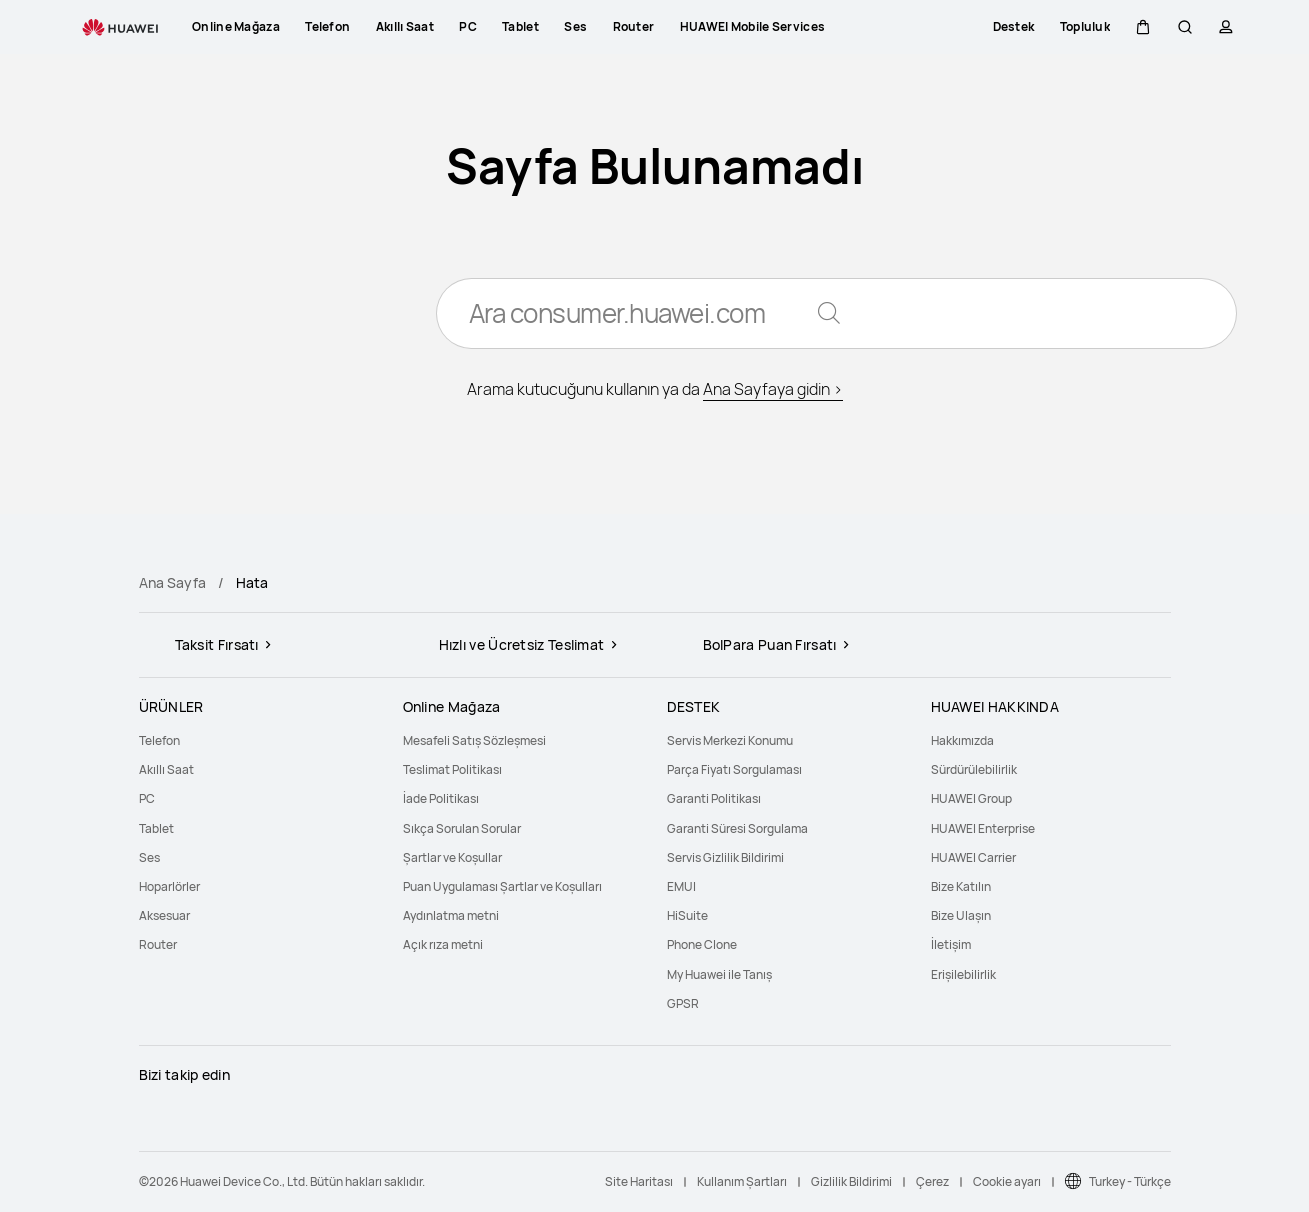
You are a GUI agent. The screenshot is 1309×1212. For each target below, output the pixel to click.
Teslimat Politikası (452, 769)
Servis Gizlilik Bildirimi (725, 857)
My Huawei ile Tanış (719, 974)
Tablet (156, 828)
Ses (149, 857)
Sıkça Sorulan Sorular (462, 828)
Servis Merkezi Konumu (730, 740)
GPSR (683, 1003)
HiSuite (687, 915)
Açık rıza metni (443, 944)
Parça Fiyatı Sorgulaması (734, 769)
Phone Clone (702, 944)
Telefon (159, 740)
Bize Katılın (961, 886)
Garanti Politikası (714, 798)
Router (158, 944)
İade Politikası (441, 798)
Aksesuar (164, 915)
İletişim (951, 944)
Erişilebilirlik (963, 974)
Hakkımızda (962, 740)
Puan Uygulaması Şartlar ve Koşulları (502, 886)
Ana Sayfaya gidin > (773, 390)
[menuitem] (259, 740)
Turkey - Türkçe (1130, 1181)
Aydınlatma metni (451, 915)
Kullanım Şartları (742, 1181)
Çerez (932, 1181)
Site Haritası (639, 1181)
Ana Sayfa (172, 582)
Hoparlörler (169, 886)
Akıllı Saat (166, 769)
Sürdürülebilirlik (974, 769)
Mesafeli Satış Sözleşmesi (474, 740)
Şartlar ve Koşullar (452, 857)
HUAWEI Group (971, 798)
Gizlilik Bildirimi (851, 1181)
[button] (1143, 27)
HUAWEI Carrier (973, 857)
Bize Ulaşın (961, 915)
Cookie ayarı (1007, 1181)
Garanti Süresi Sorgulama (737, 828)
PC (147, 798)
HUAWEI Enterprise (983, 828)
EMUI (681, 886)
